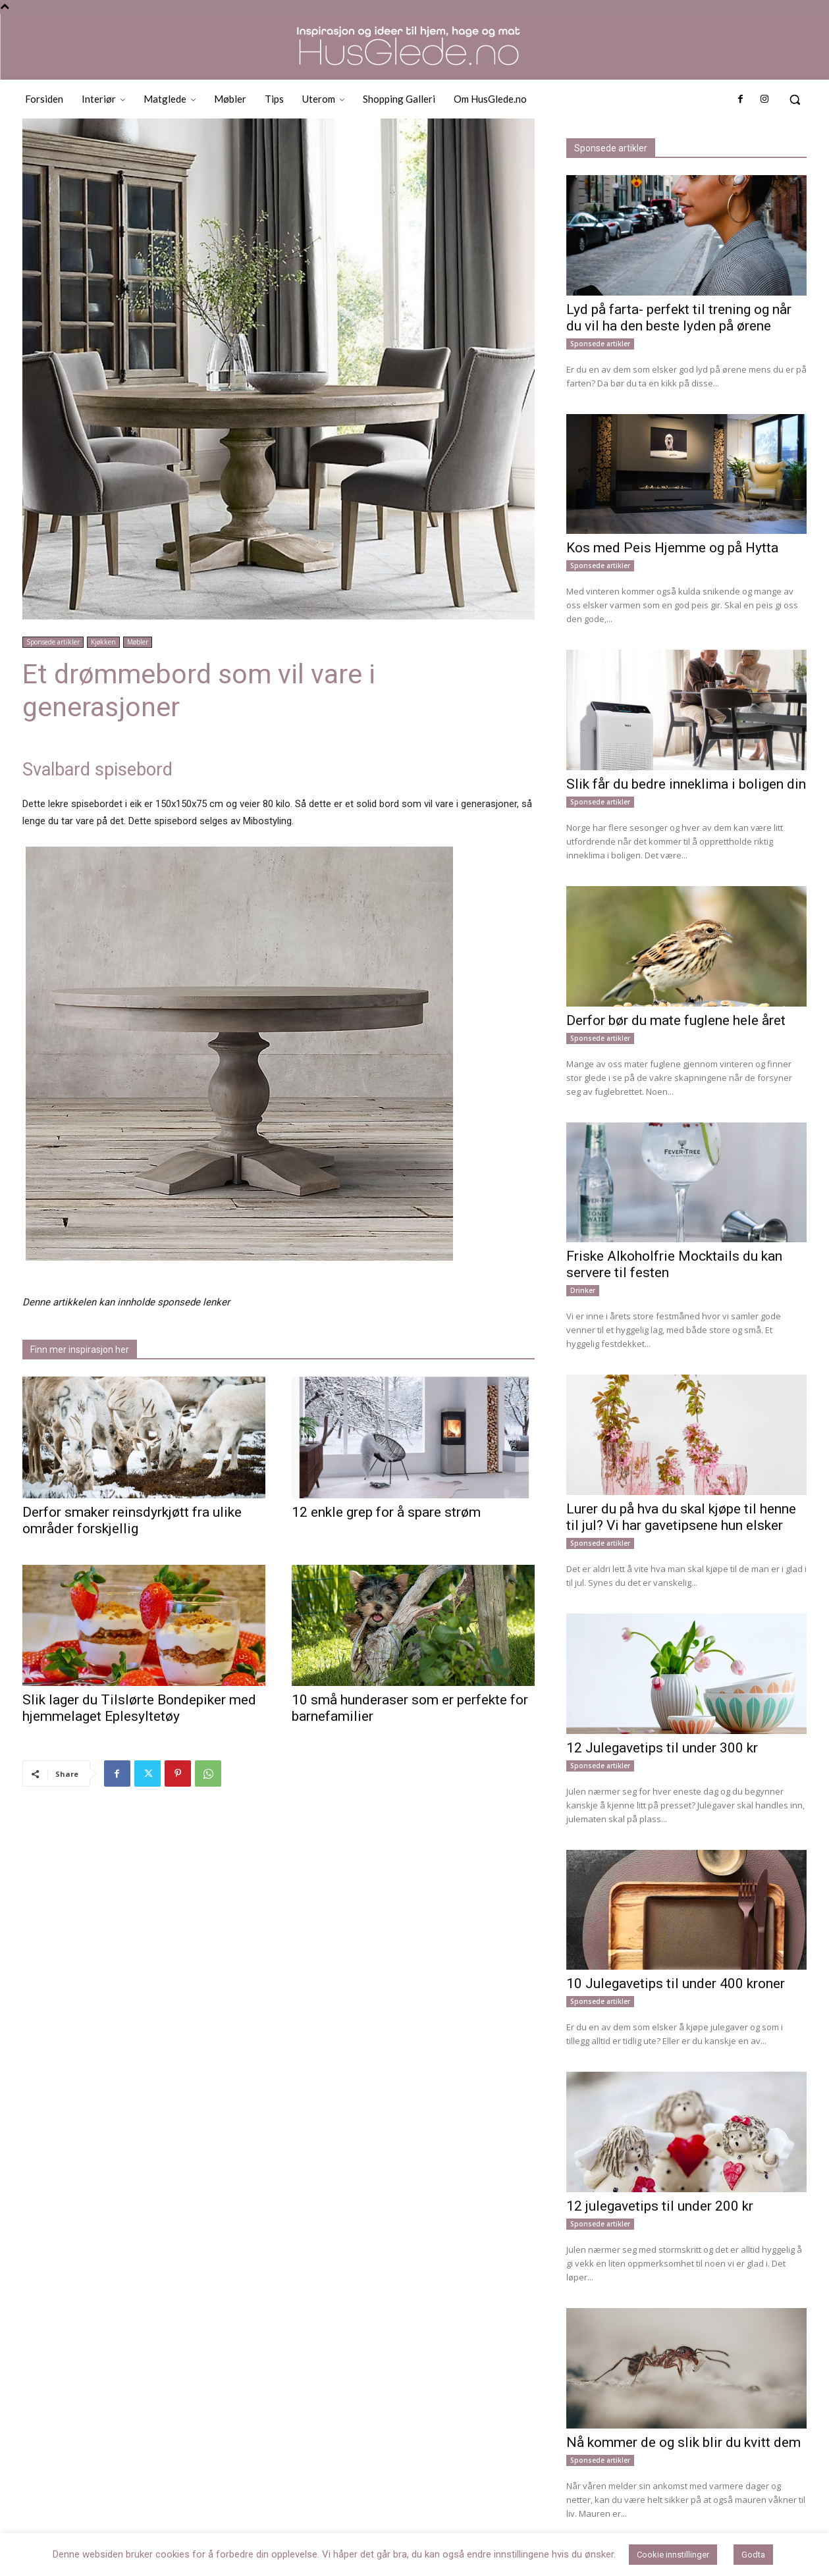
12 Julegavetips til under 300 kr (662, 1748)
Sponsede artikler (53, 642)
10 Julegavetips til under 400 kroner (675, 1983)
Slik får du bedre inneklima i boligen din (686, 784)
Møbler (137, 642)
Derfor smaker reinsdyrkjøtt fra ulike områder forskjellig (132, 1520)
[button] (794, 99)
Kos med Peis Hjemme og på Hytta (672, 548)
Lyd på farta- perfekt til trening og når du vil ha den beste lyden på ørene (678, 318)
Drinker (582, 1290)
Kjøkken (103, 642)
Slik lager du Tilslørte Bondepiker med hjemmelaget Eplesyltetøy (139, 1708)
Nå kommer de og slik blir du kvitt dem (683, 2442)
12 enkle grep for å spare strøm (386, 1512)
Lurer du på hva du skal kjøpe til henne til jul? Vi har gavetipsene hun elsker (681, 1517)
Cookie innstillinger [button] (673, 2555)
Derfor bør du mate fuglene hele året (676, 1020)
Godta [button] (753, 2555)
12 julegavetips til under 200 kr (659, 2206)
